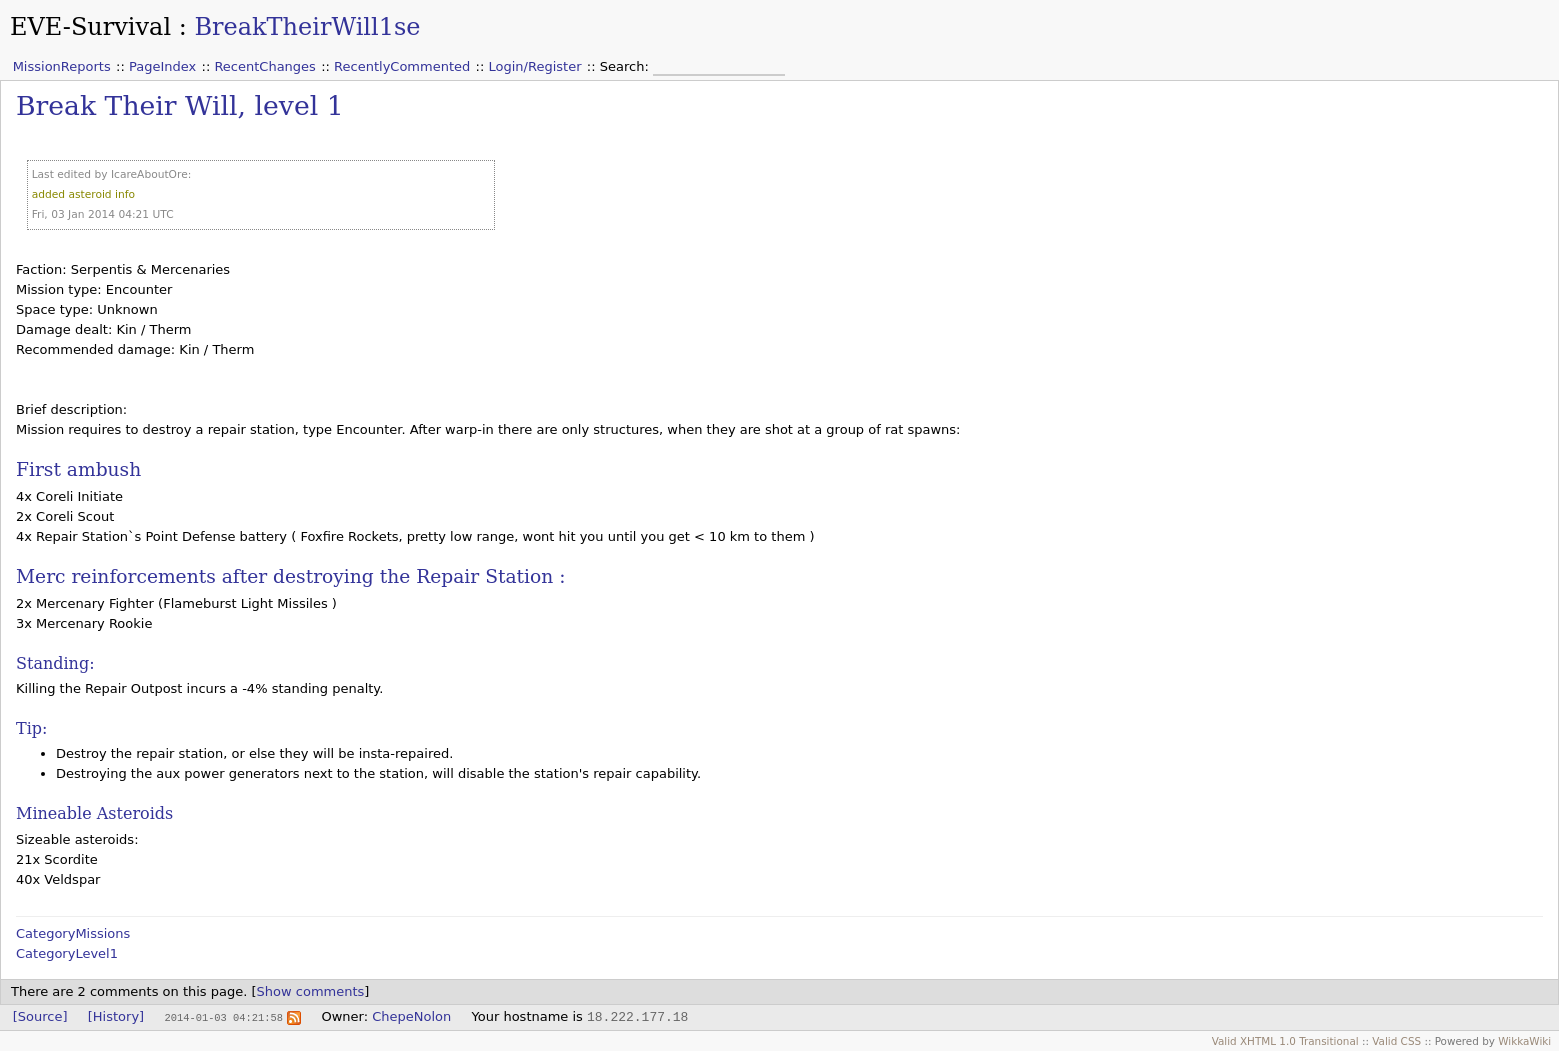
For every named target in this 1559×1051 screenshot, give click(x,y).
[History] (116, 1016)
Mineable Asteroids (94, 813)
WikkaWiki (1524, 1041)
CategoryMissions (73, 933)
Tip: (31, 728)
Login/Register (535, 66)
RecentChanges (264, 66)
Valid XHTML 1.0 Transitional (1285, 1041)
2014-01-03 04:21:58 (223, 1017)
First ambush (78, 469)
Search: (626, 66)
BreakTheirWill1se (307, 27)
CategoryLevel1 (67, 953)
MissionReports (62, 66)
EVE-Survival (90, 27)
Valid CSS (1396, 1041)
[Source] (40, 1016)
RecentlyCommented (402, 66)
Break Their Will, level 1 (180, 105)
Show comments (311, 991)
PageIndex (162, 66)
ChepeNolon (411, 1016)
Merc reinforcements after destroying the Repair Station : (290, 576)
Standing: (55, 663)
